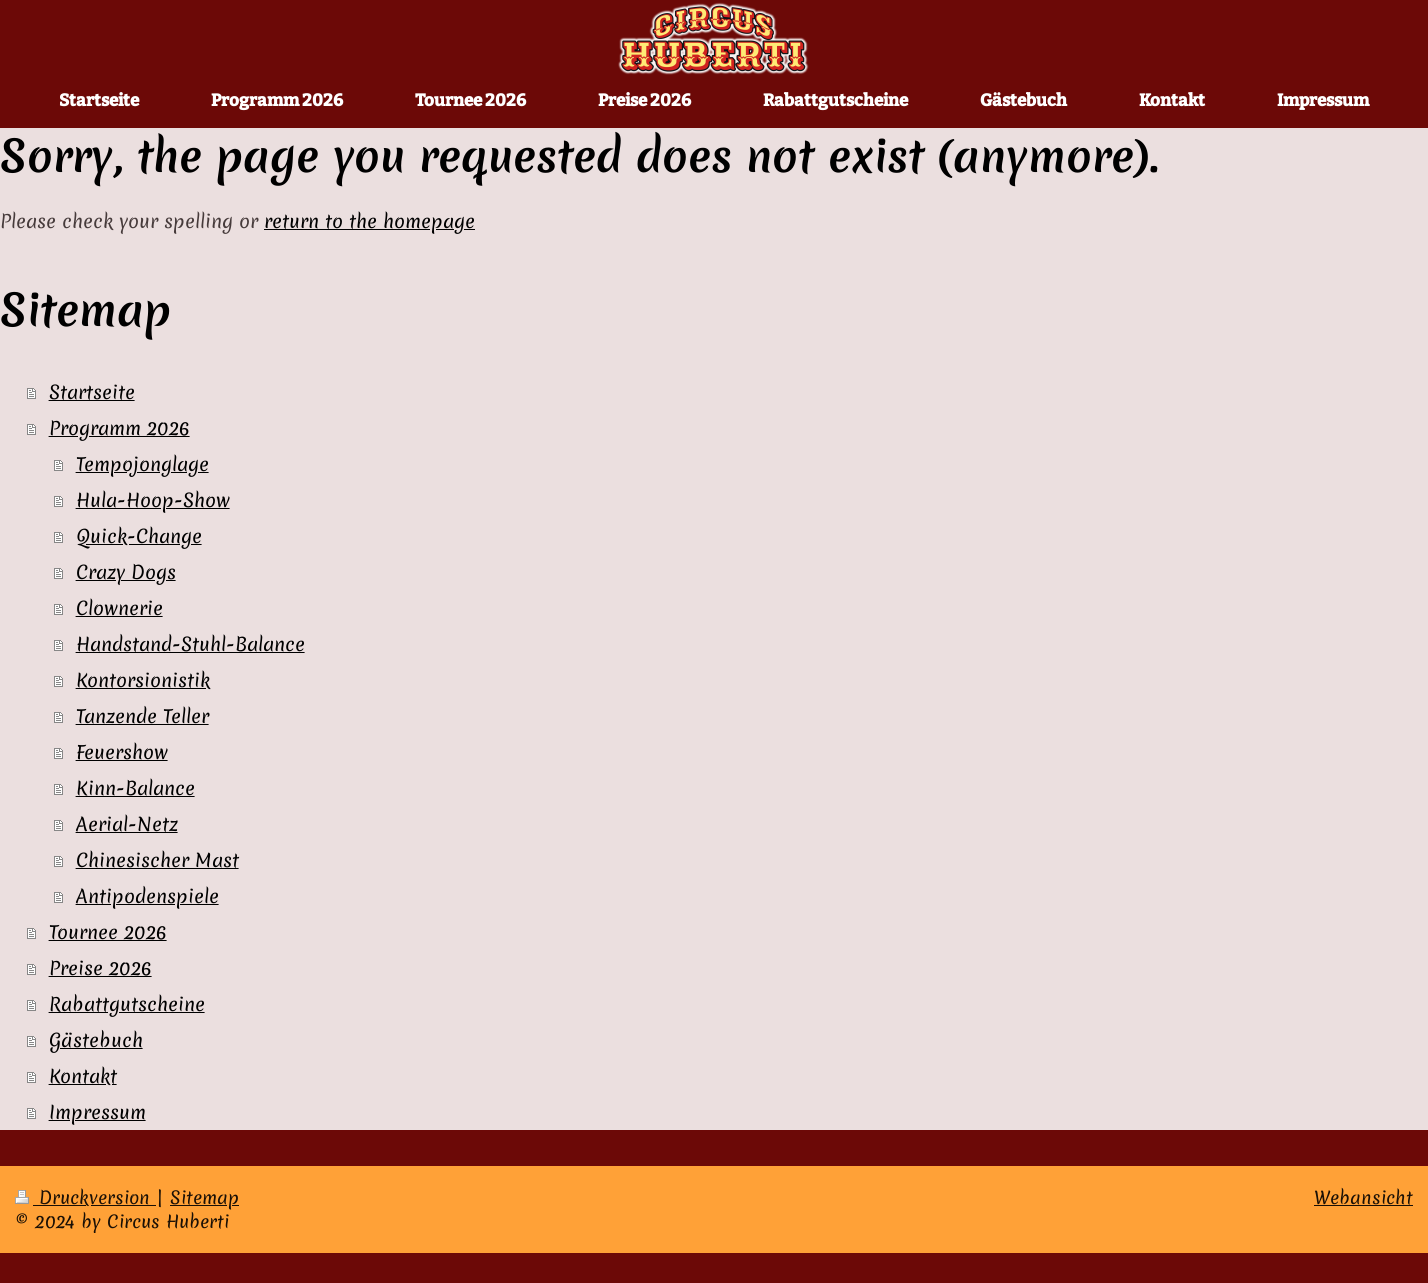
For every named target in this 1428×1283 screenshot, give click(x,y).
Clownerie (119, 608)
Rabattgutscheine (127, 1004)
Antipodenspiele (147, 896)
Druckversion (85, 1197)
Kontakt (83, 1076)
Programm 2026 (119, 428)
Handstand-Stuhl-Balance (190, 644)
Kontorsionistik (143, 680)
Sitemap (204, 1197)
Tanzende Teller (142, 716)
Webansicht (1363, 1197)
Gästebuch (96, 1040)
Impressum (97, 1112)
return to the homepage (369, 221)
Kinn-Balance (135, 788)
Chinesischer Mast (157, 860)
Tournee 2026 (108, 932)
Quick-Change (139, 536)
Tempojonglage (142, 464)
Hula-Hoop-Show (153, 500)
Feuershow (122, 752)
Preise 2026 (100, 968)
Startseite (92, 392)
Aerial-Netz (127, 824)
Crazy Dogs (126, 572)
